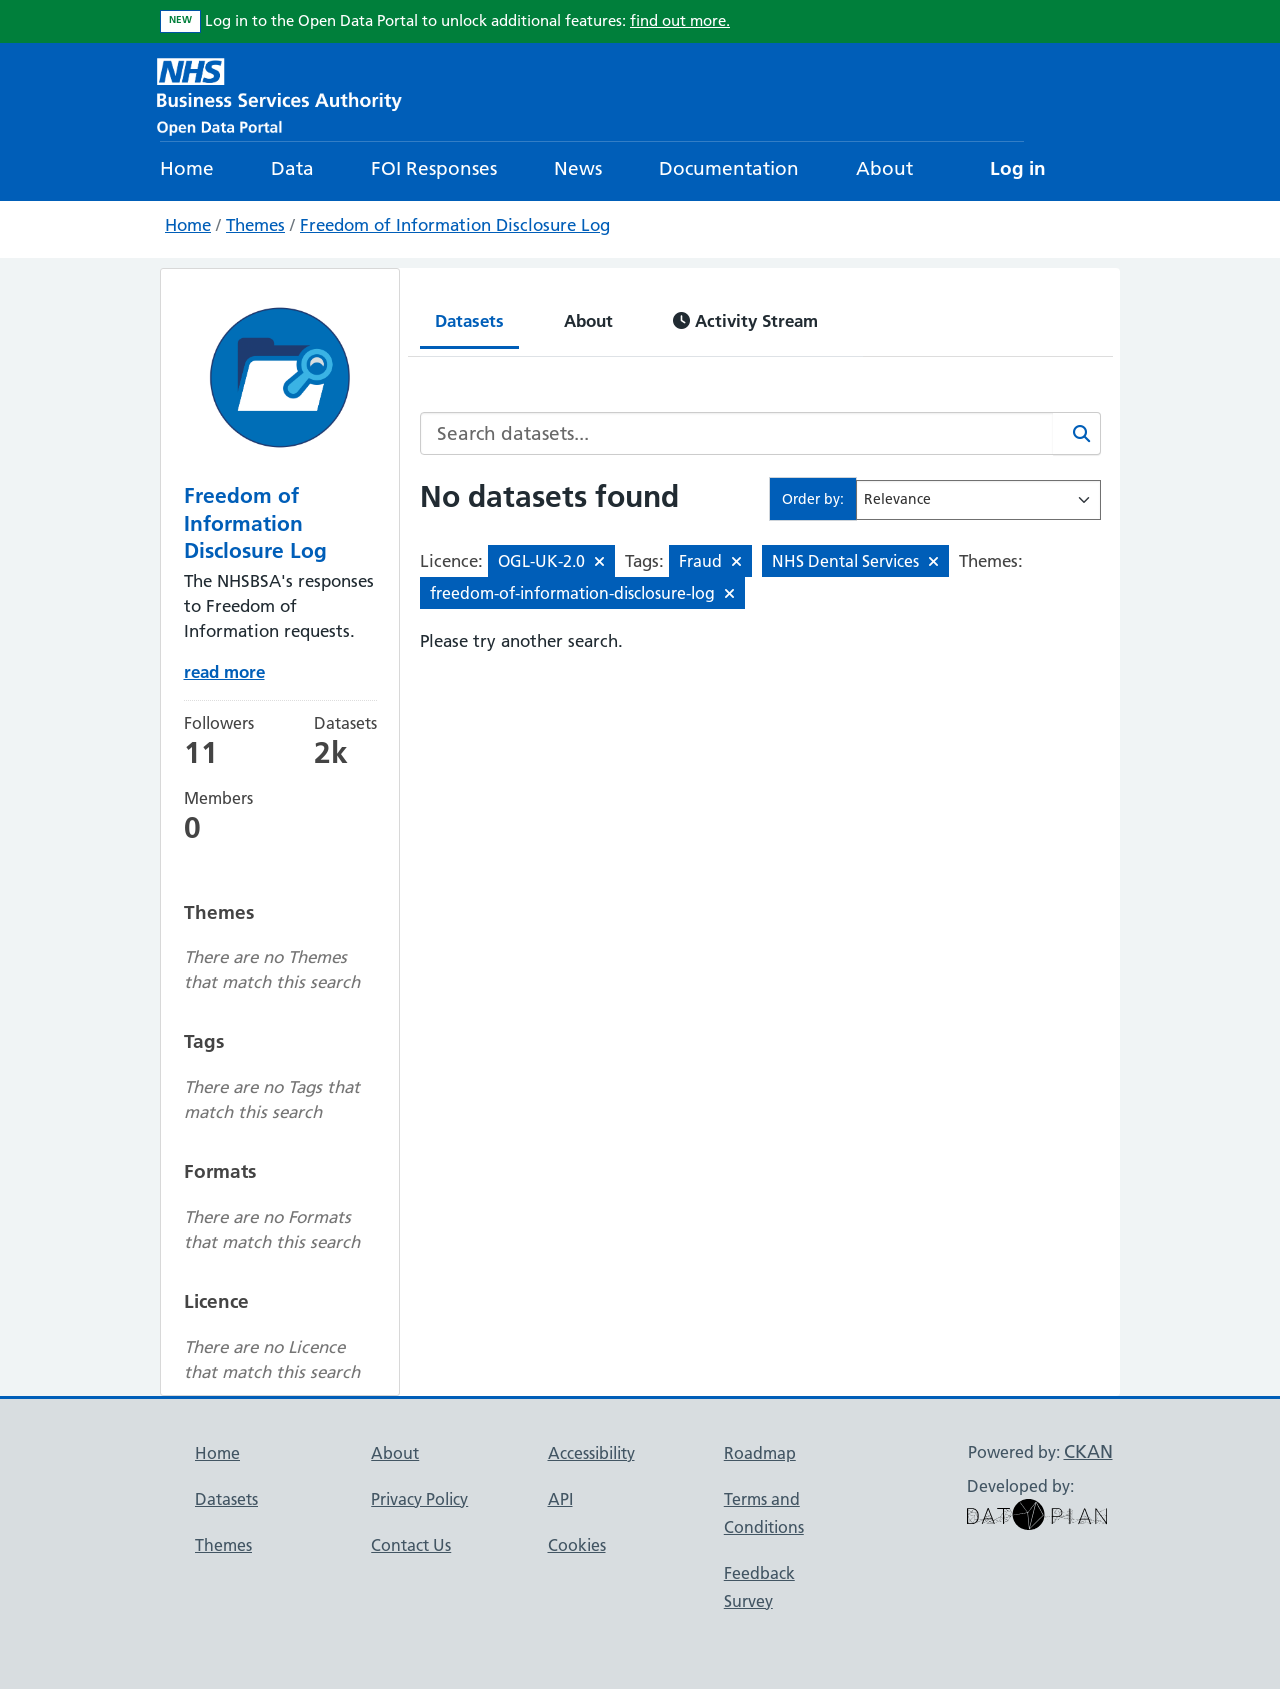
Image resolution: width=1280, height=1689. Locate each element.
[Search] (1077, 433)
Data (292, 168)
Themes (255, 225)
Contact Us (411, 1545)
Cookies (577, 1545)
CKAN (1088, 1451)
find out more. (680, 20)
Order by (811, 499)
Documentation (729, 168)
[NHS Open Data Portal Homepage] (279, 94)
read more (224, 671)
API (560, 1499)
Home (187, 168)
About (884, 168)
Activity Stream (745, 320)
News (578, 168)
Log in (1018, 168)
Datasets (469, 320)
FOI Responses (434, 168)
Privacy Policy (419, 1499)
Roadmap (760, 1453)
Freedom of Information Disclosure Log (455, 225)
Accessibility (591, 1453)
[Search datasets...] (737, 433)
